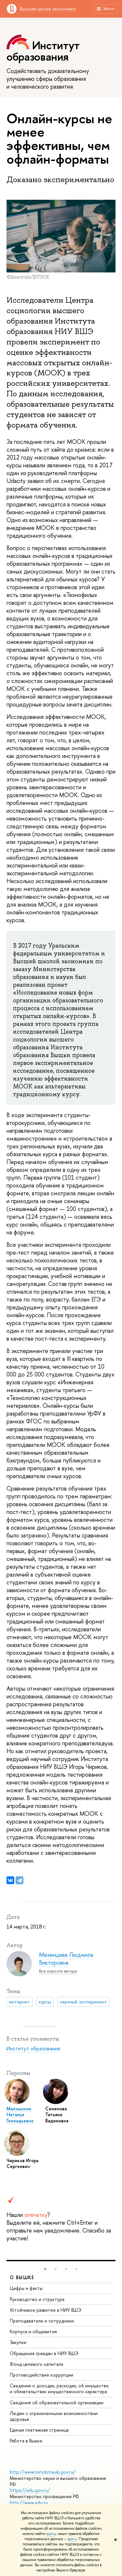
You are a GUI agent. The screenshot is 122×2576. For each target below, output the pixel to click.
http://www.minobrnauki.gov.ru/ (42, 2472)
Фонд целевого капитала (36, 2364)
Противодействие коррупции (41, 2375)
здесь (51, 2533)
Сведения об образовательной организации (56, 2402)
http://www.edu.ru (29, 2502)
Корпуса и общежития (33, 2331)
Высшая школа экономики (48, 9)
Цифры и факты (26, 2288)
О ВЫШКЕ (22, 2277)
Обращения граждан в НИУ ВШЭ (44, 2353)
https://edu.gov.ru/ (30, 2490)
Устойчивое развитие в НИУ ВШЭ (45, 2310)
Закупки (18, 2342)
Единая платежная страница (39, 2430)
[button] (45, 2269)
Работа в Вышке (26, 2441)
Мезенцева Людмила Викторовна (66, 1959)
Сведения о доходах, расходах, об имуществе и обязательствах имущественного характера (59, 2388)
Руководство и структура (37, 2299)
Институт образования (43, 50)
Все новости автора (58, 1971)
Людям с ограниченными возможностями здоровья (54, 2416)
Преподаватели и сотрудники (42, 2321)
